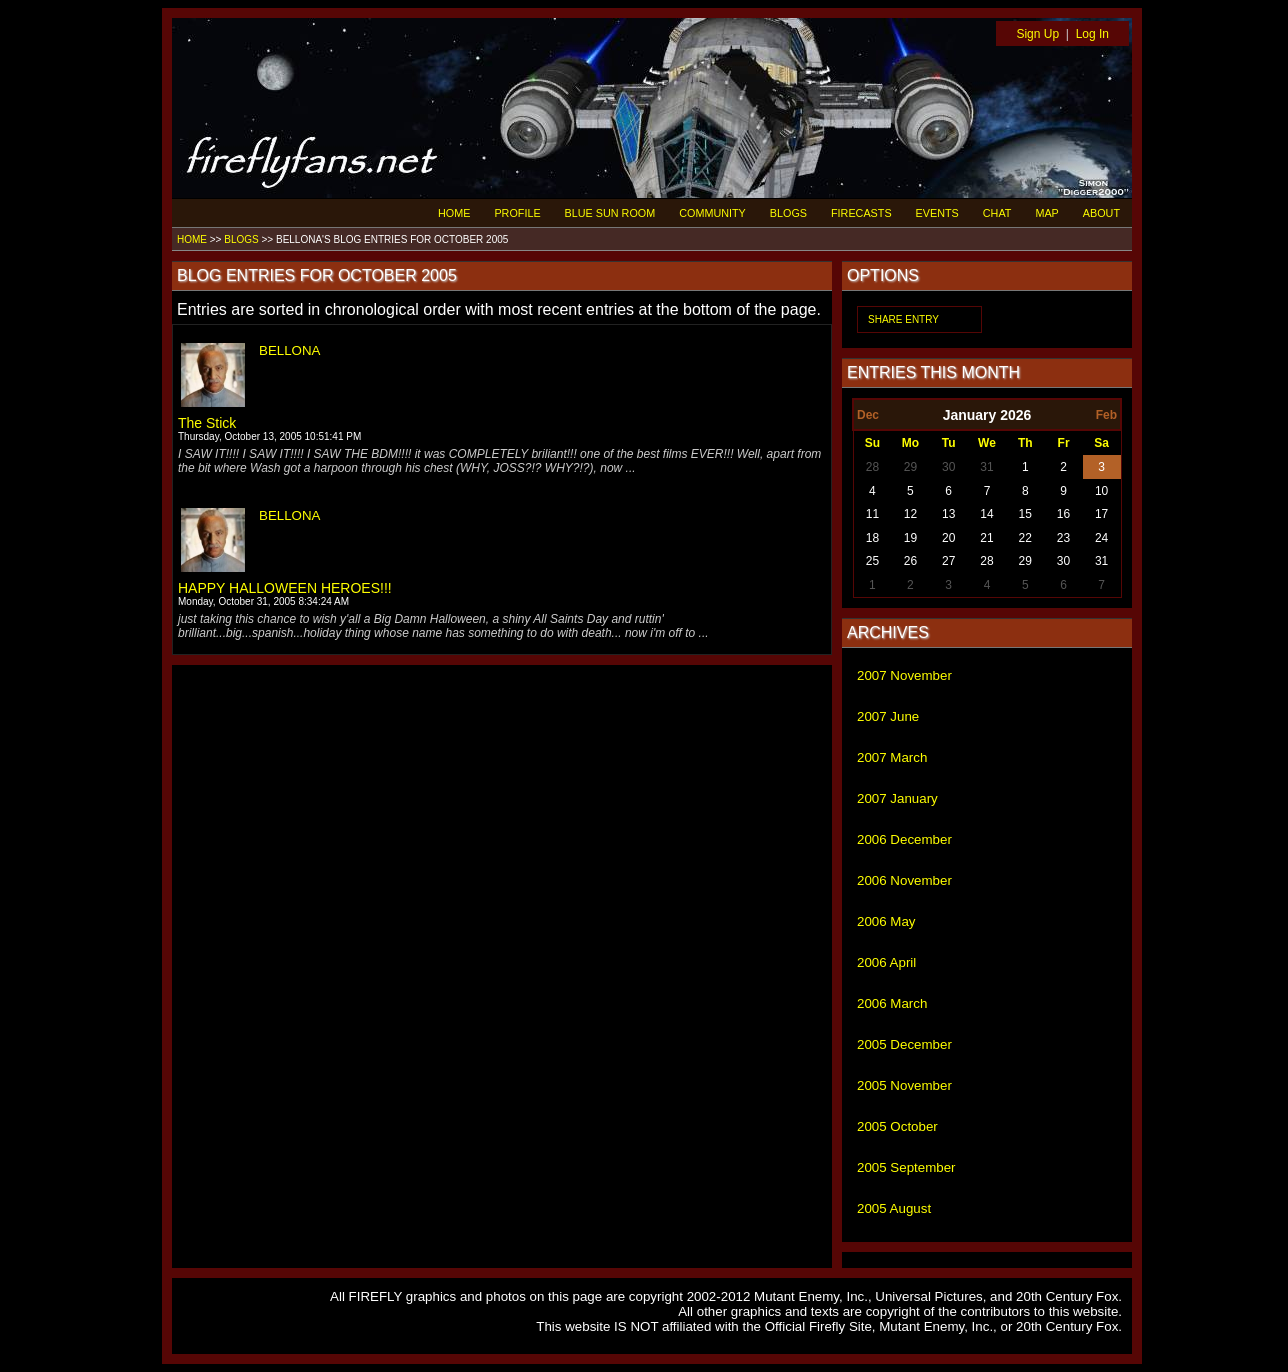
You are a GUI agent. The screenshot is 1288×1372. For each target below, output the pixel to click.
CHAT (997, 213)
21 (986, 538)
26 (910, 561)
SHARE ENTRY (903, 319)
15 (1025, 514)
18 (872, 538)
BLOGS (788, 213)
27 (948, 561)
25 (872, 561)
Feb (1106, 415)
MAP (1046, 213)
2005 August (894, 1208)
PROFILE (517, 213)
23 (1063, 538)
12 (910, 514)
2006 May (886, 921)
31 (986, 467)
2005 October (897, 1126)
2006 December (904, 839)
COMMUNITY (712, 213)
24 (1101, 538)
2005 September (906, 1167)
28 (872, 467)
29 (910, 467)
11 (872, 514)
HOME (454, 213)
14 (986, 514)
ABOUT (1101, 213)
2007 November (904, 675)
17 (1101, 514)
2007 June (888, 716)
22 (1025, 538)
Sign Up (1037, 34)
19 (910, 538)
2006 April (886, 962)
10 (1101, 491)
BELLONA (290, 350)
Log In (1092, 34)
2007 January (897, 798)
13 (948, 514)
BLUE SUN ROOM (610, 213)
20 (948, 538)
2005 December (904, 1044)
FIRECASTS (861, 213)
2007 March (892, 757)
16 (1063, 514)
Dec (868, 415)
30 (948, 467)
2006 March (892, 1003)
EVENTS (937, 213)
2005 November (904, 1085)
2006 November (904, 880)
